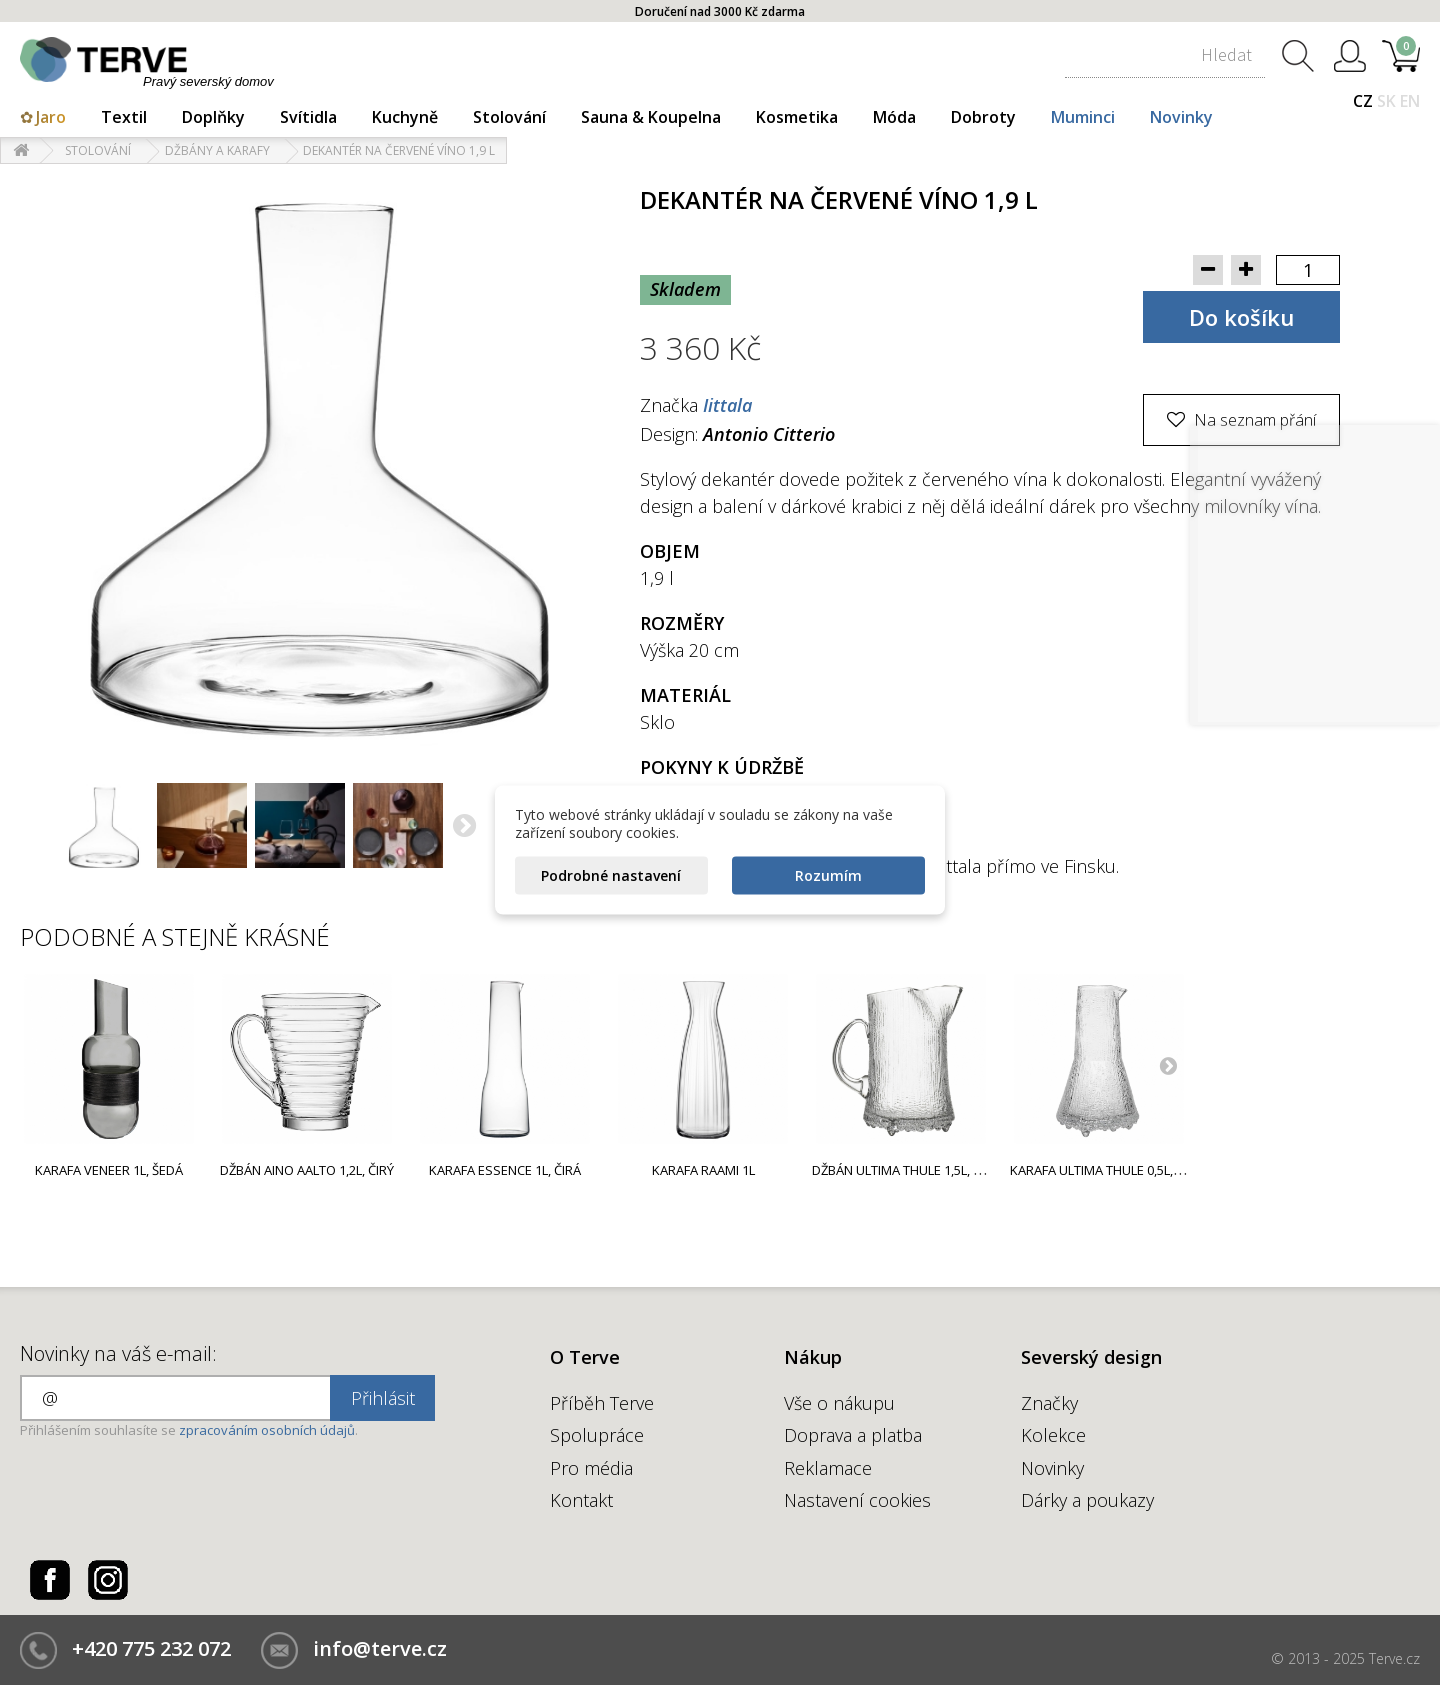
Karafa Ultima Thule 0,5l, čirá (1106, 1170)
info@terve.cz (380, 1648)
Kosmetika (797, 117)
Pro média (591, 1468)
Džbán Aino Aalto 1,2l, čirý (307, 1170)
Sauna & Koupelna (651, 117)
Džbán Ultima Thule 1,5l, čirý (905, 1170)
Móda (894, 117)
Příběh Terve (602, 1403)
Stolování (509, 117)
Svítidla (308, 117)
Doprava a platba (853, 1435)
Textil (124, 117)
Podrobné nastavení (611, 875)
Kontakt (581, 1500)
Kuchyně (405, 117)
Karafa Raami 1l (703, 1170)
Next (1168, 1065)
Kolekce (1053, 1435)
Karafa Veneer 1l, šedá (109, 1170)
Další (466, 828)
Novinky (1181, 117)
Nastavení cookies (857, 1500)
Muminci (1083, 117)
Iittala (727, 405)
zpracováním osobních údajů (267, 1430)
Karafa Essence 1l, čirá (505, 1170)
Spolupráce (597, 1435)
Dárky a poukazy (1087, 1500)
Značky (1049, 1403)
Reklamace (828, 1468)
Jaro (51, 117)
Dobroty (983, 117)
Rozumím (828, 875)
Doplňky (213, 117)
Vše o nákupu (839, 1403)
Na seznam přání (1253, 420)
